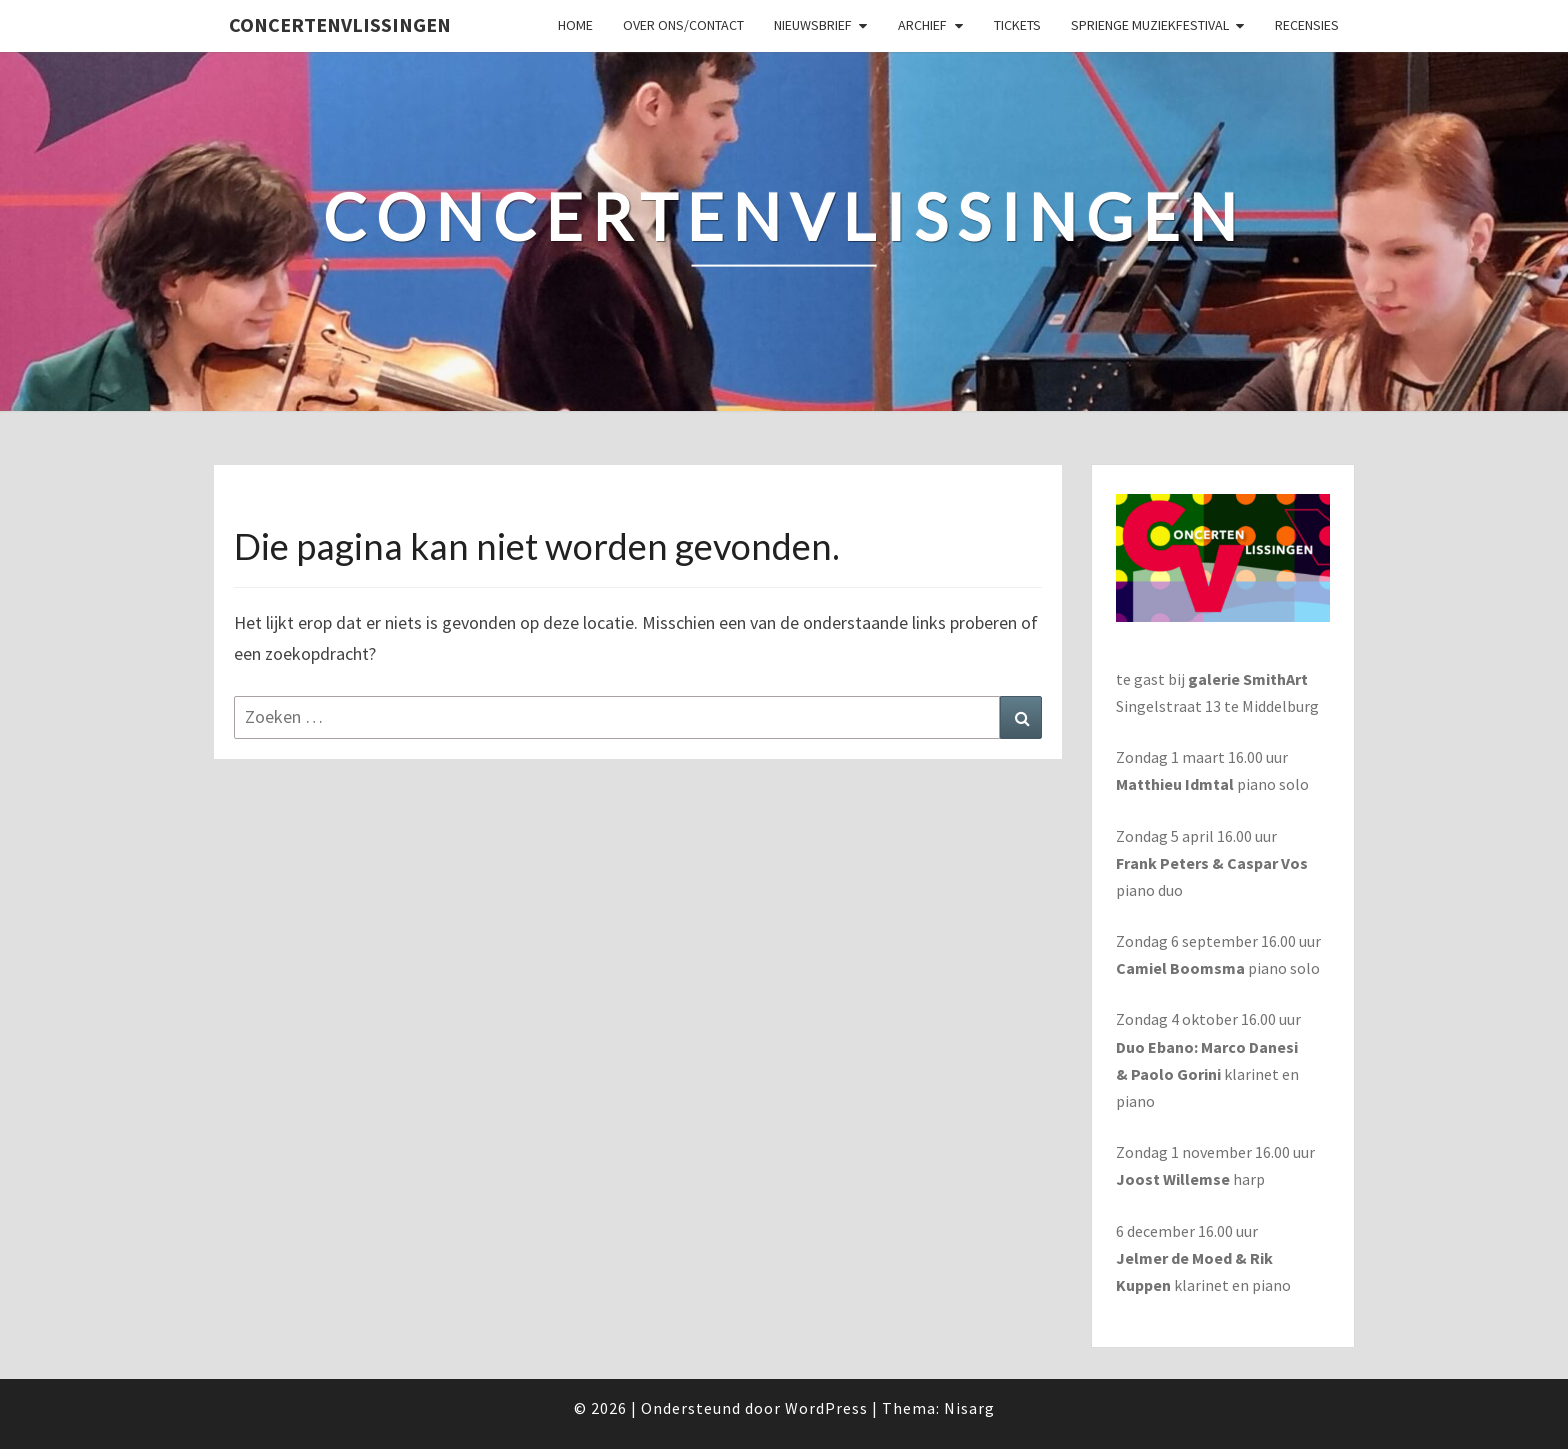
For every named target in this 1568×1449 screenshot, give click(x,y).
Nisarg (969, 1408)
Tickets (1017, 25)
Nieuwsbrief (813, 25)
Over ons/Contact (683, 25)
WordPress (826, 1408)
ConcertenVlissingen (340, 24)
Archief (922, 25)
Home (575, 25)
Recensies (1307, 25)
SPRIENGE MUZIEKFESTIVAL (1150, 25)
